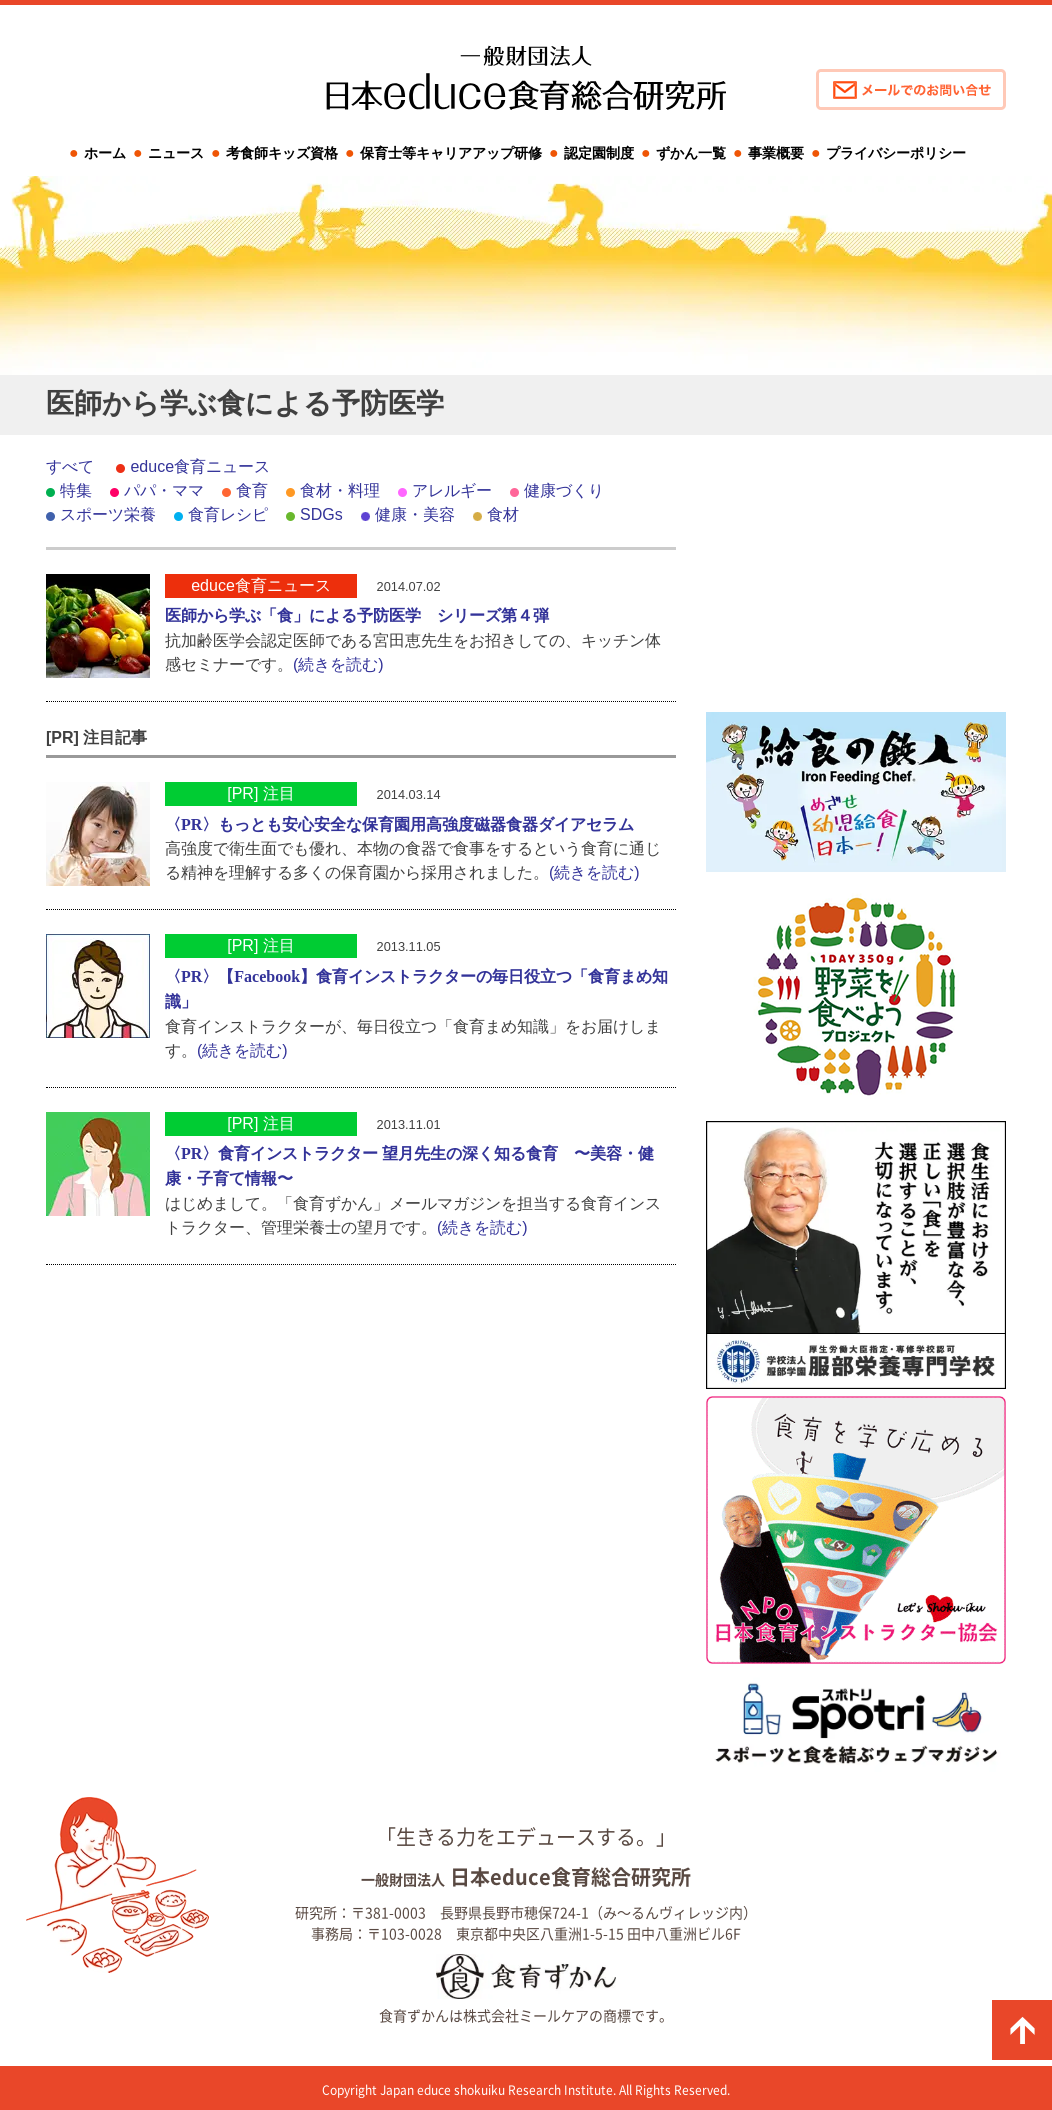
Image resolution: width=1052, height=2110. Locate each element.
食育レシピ (228, 514)
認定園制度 (599, 153)
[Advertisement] (856, 580)
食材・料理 (340, 490)
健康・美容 (415, 514)
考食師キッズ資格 (282, 153)
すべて (70, 466)
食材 (503, 514)
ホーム (105, 153)
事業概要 (776, 153)
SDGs (321, 514)
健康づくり (564, 490)
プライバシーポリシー (896, 153)
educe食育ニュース (200, 466)
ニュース (176, 153)
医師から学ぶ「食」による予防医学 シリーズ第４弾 (357, 615)
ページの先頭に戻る (1022, 2030)
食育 (252, 490)
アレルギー (452, 490)
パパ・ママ (164, 490)
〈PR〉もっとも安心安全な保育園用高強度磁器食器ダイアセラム (399, 824)
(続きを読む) (338, 664)
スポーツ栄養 (108, 514)
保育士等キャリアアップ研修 (451, 153)
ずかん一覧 (691, 153)
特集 (76, 490)
